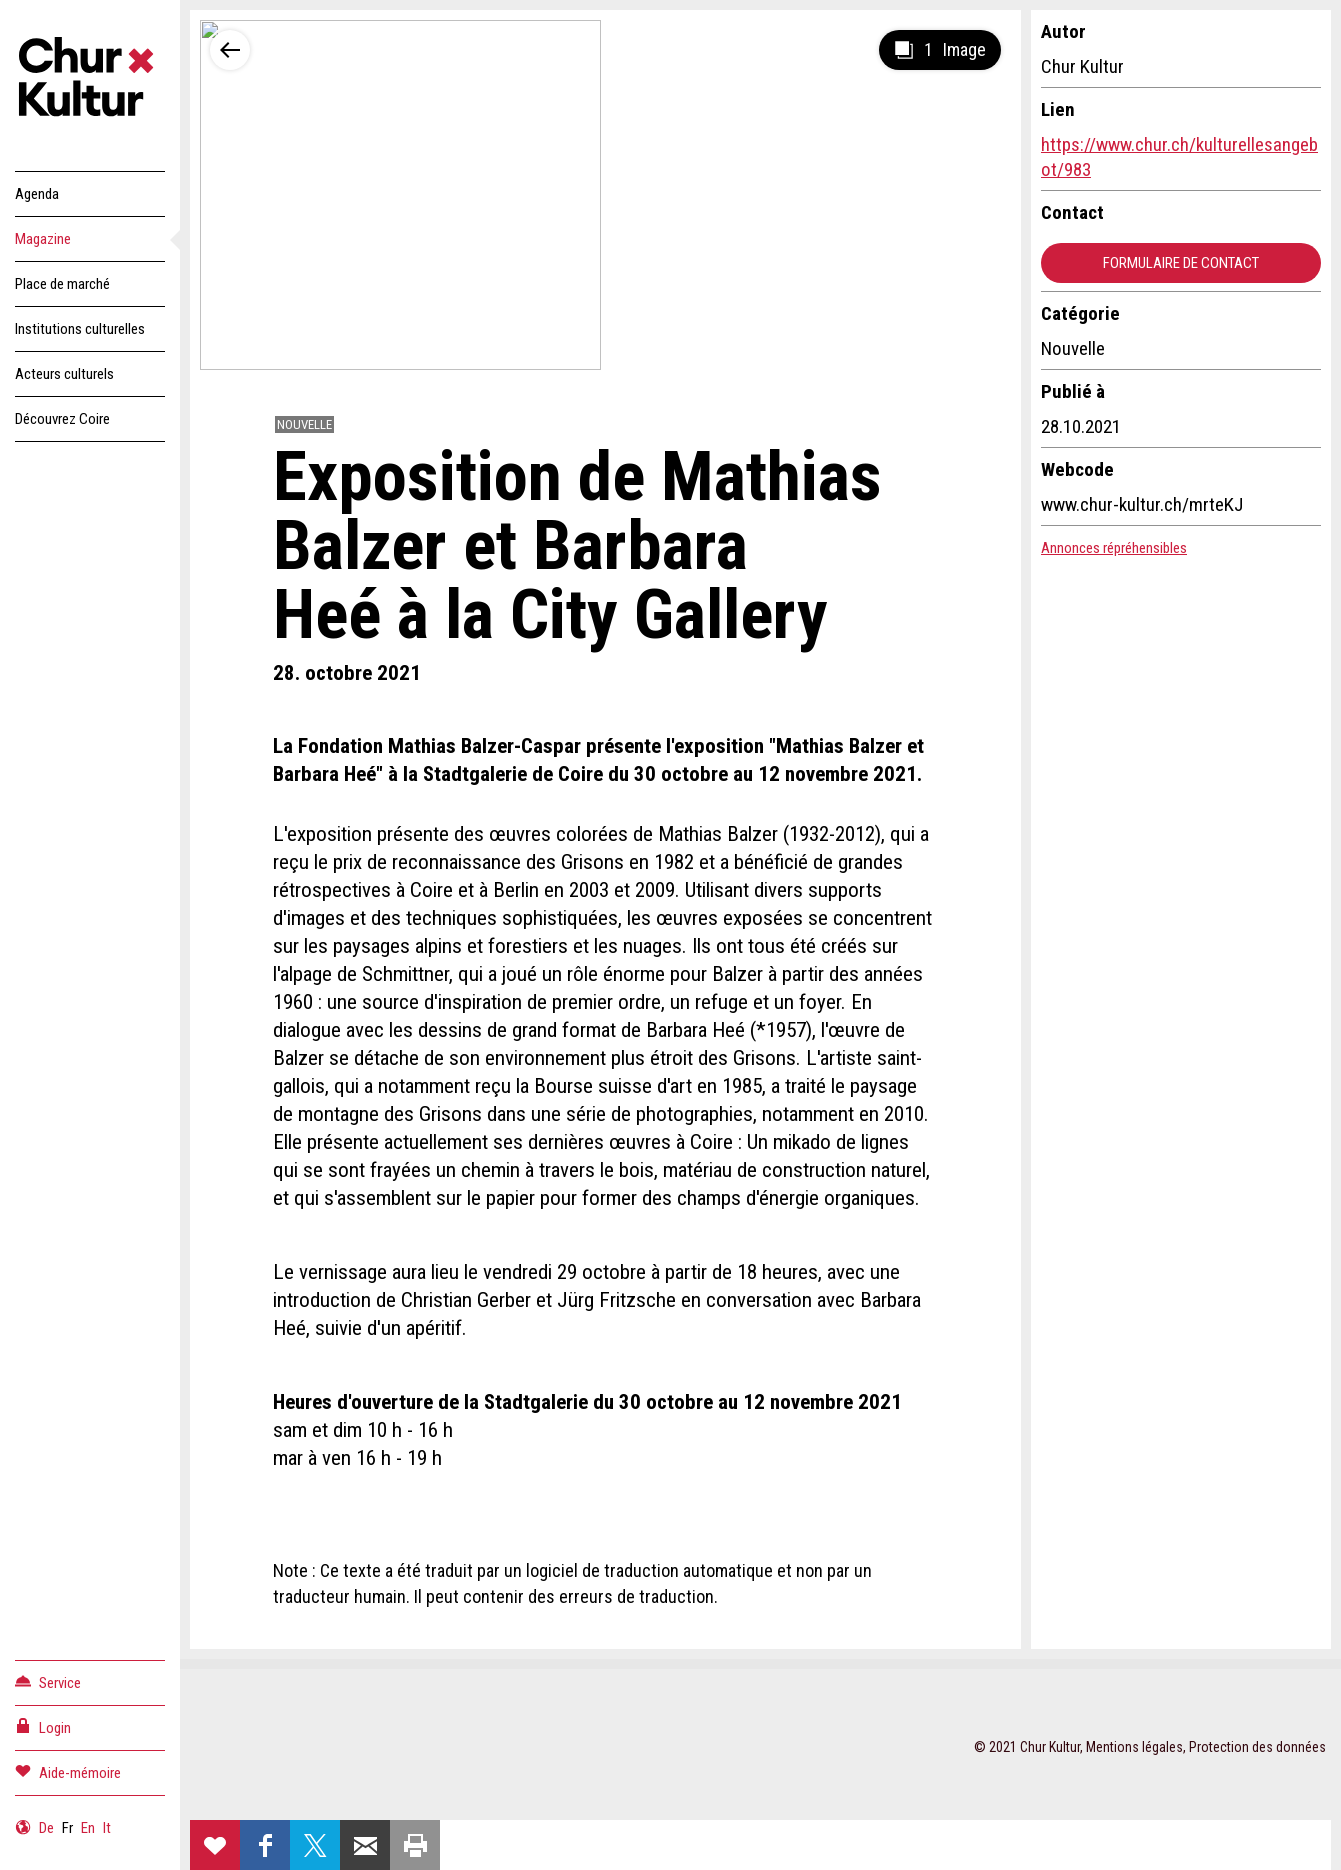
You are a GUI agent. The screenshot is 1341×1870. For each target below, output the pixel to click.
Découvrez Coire (62, 419)
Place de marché (62, 284)
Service (48, 1681)
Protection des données (1257, 1747)
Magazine (43, 239)
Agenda (37, 194)
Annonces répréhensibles (1114, 548)
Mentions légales (1134, 1747)
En (88, 1828)
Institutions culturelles (80, 329)
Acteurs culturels (64, 374)
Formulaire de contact (1181, 263)
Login (43, 1726)
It (107, 1828)
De (46, 1828)
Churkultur (90, 80)
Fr (67, 1828)
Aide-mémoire (68, 1771)
